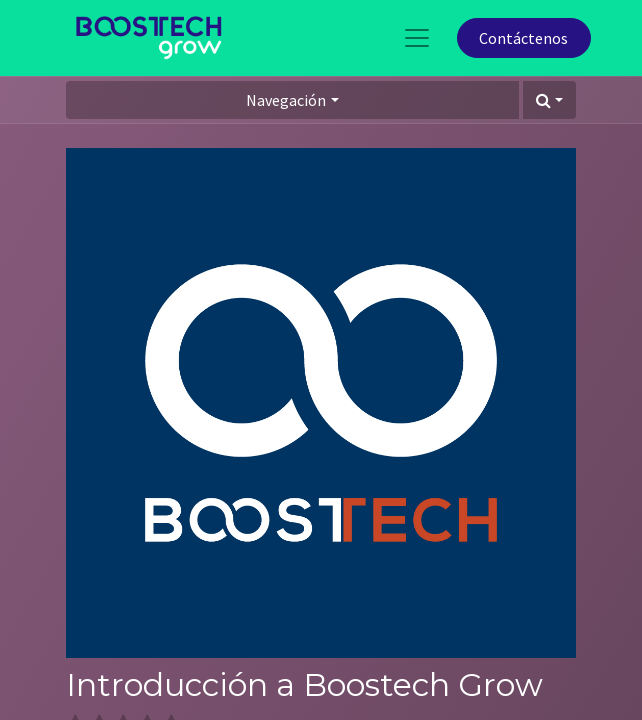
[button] (549, 100)
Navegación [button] (286, 100)
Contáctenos (523, 38)
